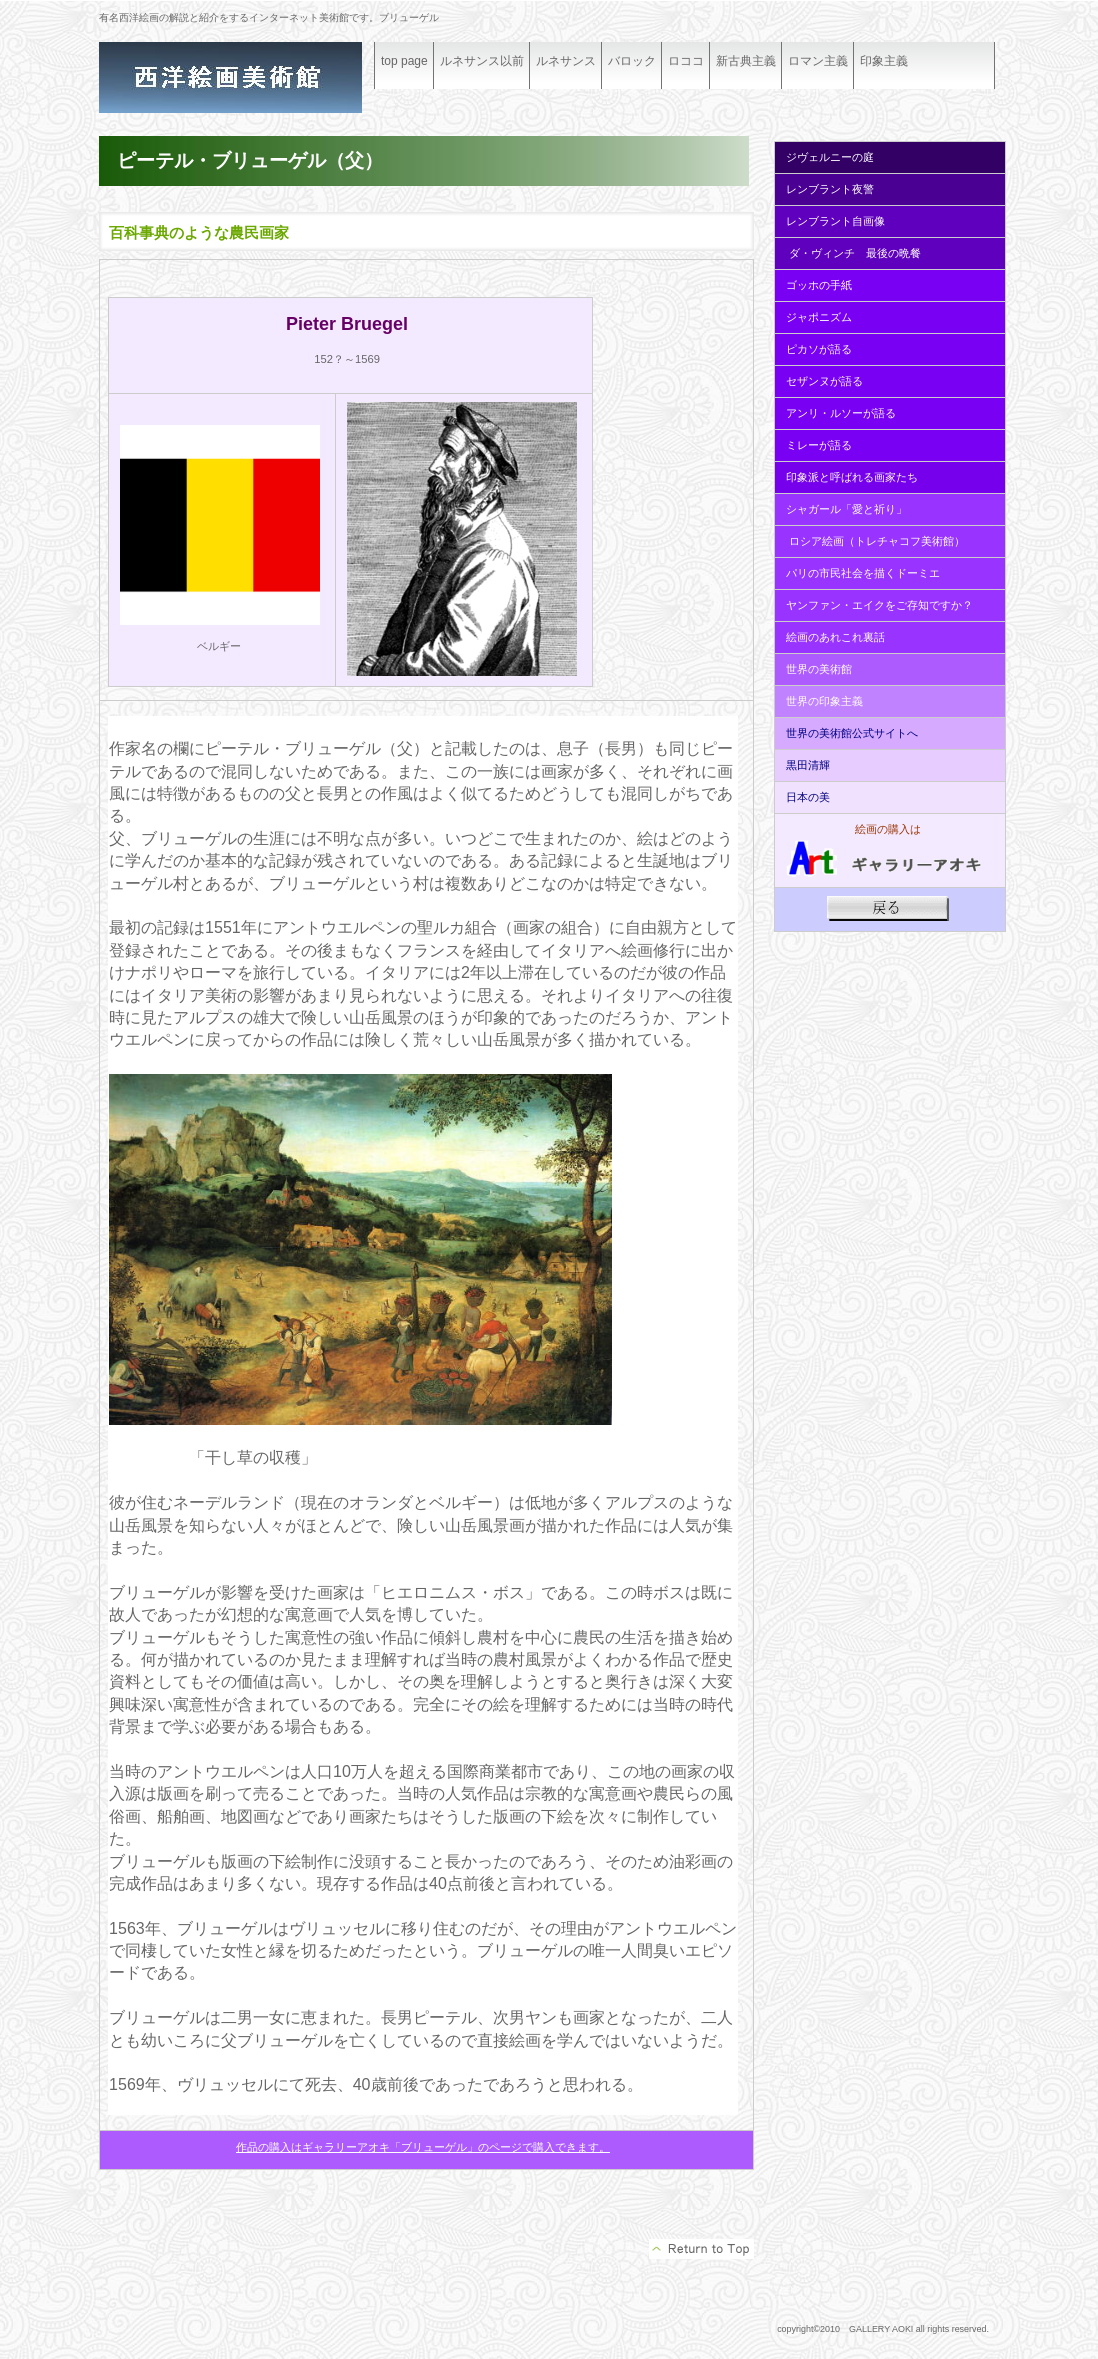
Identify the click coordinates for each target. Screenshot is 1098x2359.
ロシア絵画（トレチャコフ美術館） (877, 541)
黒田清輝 (806, 765)
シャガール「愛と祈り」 (846, 509)
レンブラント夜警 (830, 189)
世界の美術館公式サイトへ (852, 733)
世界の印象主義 (824, 701)
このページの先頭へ (701, 2249)
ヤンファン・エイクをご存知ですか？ (879, 605)
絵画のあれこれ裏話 (835, 637)
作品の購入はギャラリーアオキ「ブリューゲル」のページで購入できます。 (423, 2147)
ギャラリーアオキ (249, 77)
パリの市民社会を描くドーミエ (863, 573)
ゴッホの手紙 (819, 285)
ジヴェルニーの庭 (830, 157)
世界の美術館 (819, 669)
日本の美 (808, 797)
